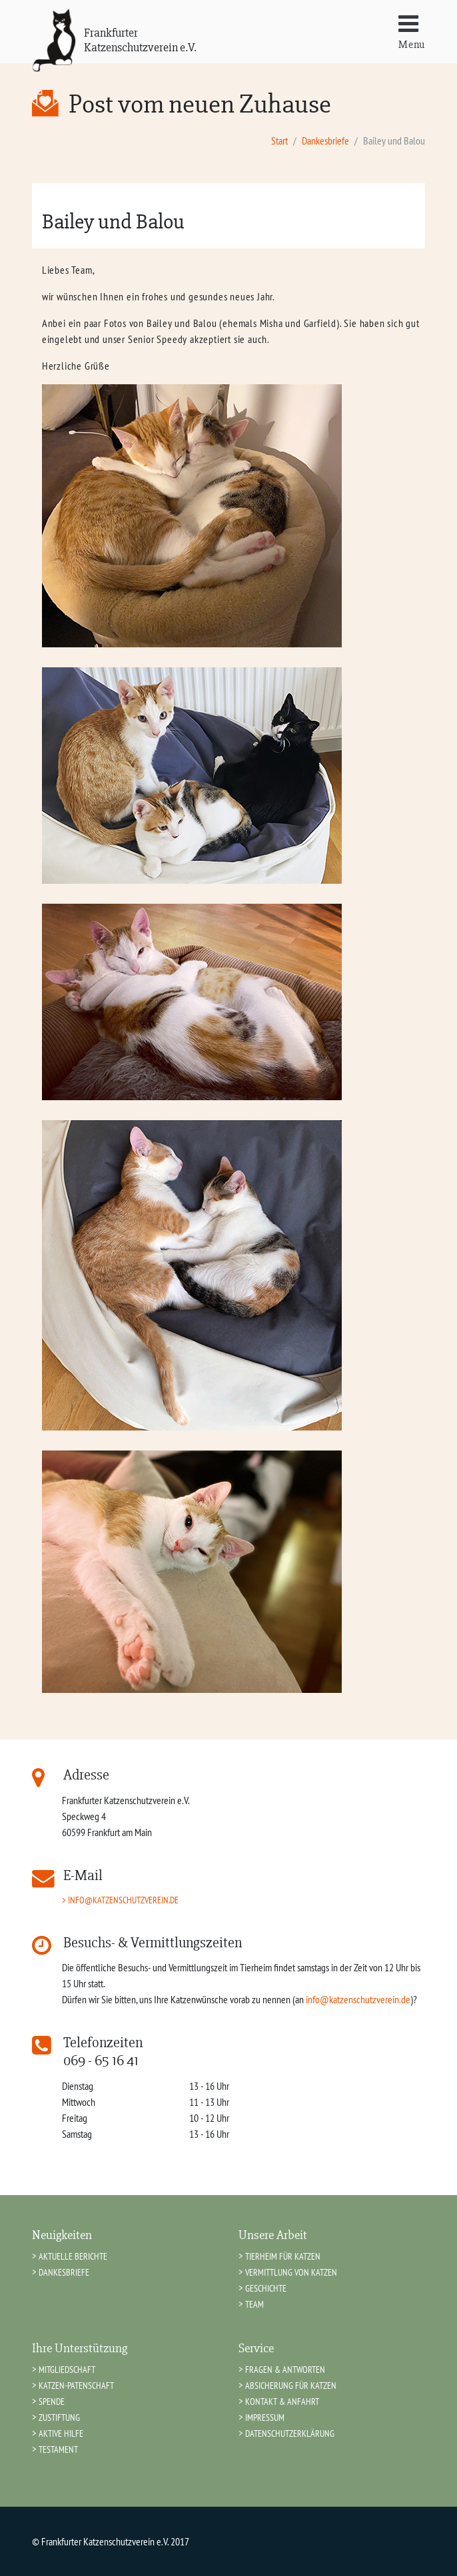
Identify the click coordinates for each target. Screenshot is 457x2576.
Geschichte (265, 2288)
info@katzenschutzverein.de (123, 1899)
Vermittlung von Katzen (291, 2272)
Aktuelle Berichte (73, 2256)
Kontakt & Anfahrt (282, 2401)
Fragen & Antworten (285, 2369)
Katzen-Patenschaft (76, 2385)
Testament (58, 2449)
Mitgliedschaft (67, 2369)
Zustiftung (59, 2417)
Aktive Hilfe (61, 2433)
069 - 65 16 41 (101, 2060)
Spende (52, 2401)
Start (279, 140)
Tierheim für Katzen (282, 2256)
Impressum (264, 2417)
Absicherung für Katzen (290, 2385)
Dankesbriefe (325, 140)
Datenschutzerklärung (289, 2433)
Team (254, 2304)
